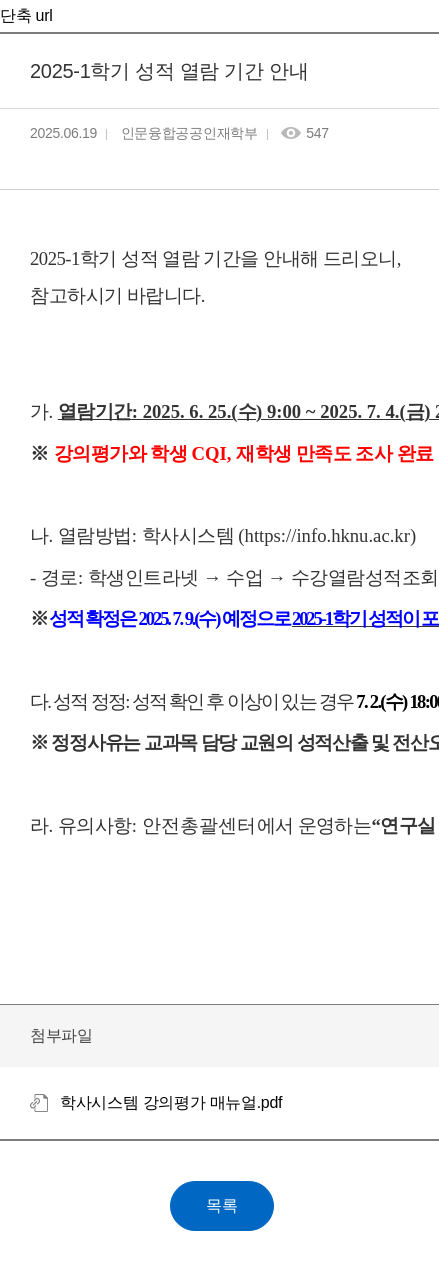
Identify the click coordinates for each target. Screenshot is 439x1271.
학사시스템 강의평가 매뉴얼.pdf (171, 1102)
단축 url (26, 15)
